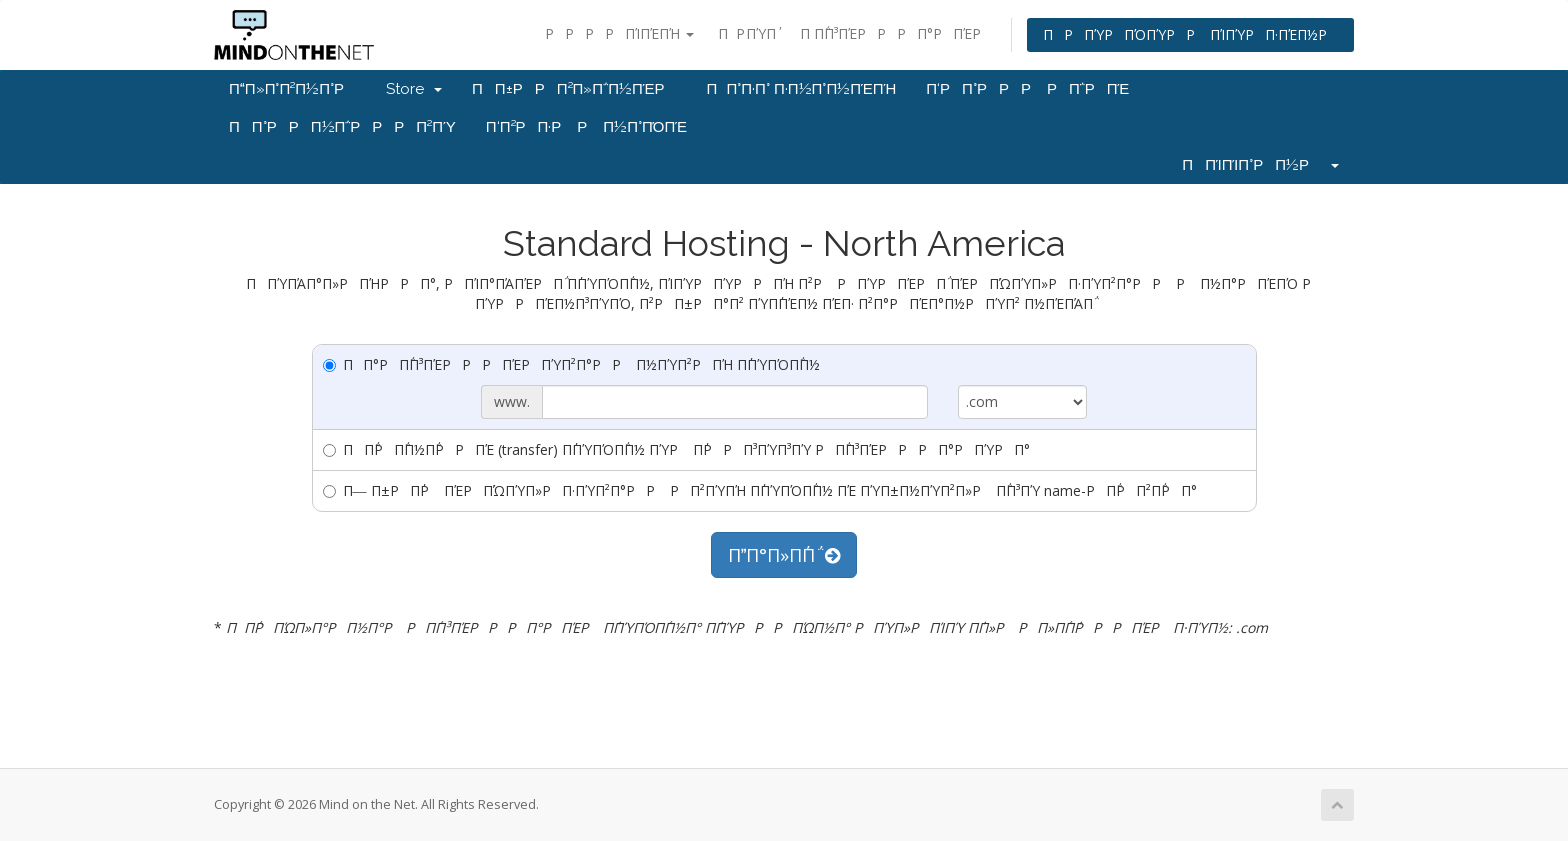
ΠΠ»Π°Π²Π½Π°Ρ (292, 89)
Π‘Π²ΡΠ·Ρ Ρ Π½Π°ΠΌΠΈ (586, 127)
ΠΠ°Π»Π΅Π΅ (784, 555)
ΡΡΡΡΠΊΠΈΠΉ (619, 33)
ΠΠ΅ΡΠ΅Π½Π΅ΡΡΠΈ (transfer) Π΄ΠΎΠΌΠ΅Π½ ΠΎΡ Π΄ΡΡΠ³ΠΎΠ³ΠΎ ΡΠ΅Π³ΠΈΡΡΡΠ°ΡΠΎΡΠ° (676, 449)
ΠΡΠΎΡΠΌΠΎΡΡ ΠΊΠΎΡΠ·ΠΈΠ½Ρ (1190, 34)
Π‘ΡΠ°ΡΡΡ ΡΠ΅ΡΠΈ (1027, 89)
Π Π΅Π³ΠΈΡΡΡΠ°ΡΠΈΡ (896, 33)
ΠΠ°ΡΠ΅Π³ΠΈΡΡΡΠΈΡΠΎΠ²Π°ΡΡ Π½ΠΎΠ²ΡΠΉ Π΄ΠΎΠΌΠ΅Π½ (571, 364)
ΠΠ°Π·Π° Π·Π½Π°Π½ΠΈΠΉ (802, 89)
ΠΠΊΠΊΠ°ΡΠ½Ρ (1260, 165)
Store (414, 89)
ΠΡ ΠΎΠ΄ (747, 33)
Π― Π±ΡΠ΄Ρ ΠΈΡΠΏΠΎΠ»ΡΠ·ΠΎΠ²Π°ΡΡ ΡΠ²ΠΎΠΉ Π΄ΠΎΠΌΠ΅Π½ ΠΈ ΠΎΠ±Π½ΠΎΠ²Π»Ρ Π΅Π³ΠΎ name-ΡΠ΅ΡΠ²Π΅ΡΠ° (760, 490)
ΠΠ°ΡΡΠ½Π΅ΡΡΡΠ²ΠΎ (342, 127)
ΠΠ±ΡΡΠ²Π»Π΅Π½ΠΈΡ (574, 89)
